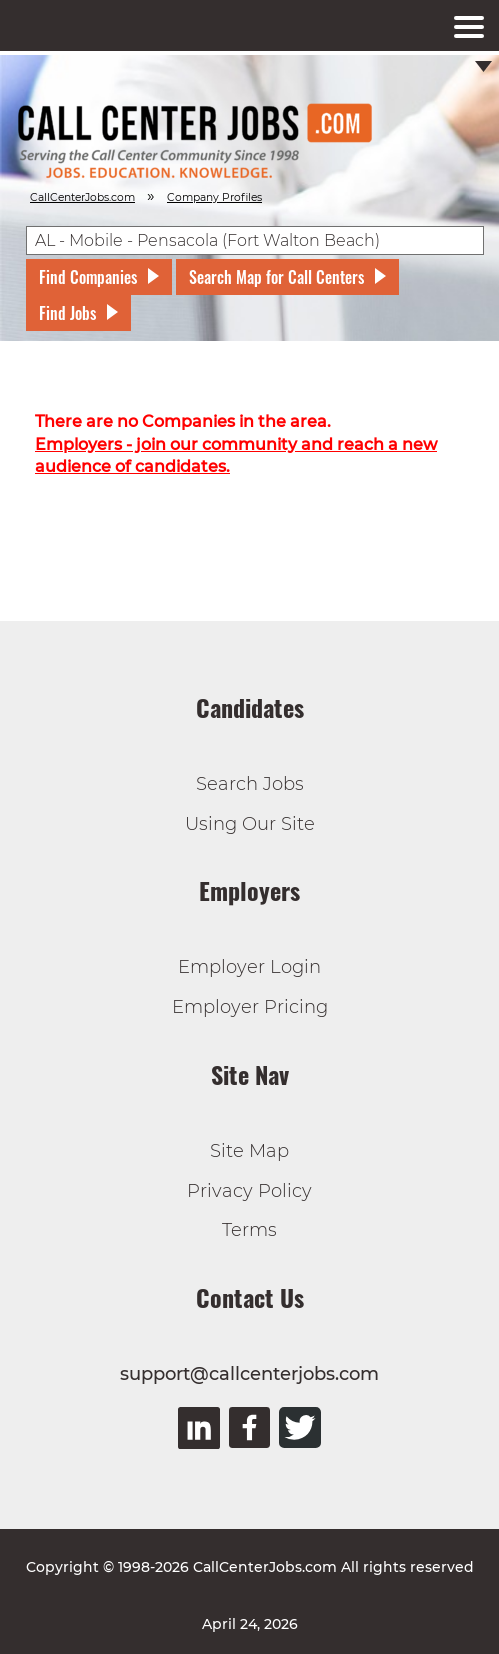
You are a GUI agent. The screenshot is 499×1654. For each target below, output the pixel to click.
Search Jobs (250, 784)
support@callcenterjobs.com (249, 1374)
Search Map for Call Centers (276, 277)
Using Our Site (250, 824)
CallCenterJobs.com (82, 197)
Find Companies (88, 277)
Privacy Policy (249, 1191)
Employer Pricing (250, 1007)
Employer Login (249, 967)
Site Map (249, 1151)
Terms (249, 1230)
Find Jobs (67, 313)
